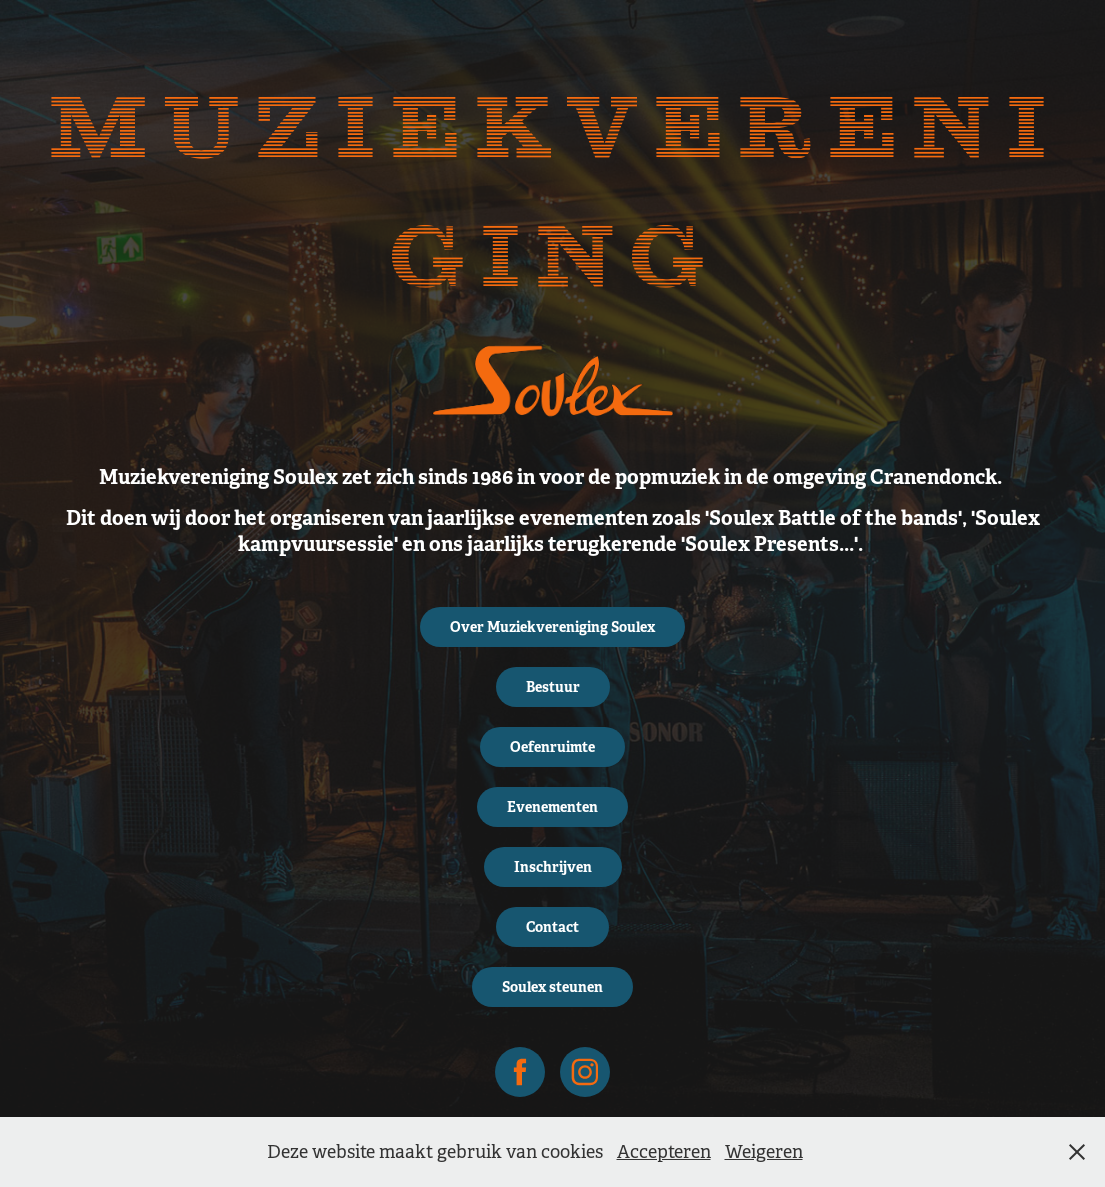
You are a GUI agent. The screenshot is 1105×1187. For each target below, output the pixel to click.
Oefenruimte (552, 747)
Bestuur (553, 687)
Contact (552, 927)
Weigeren (764, 1152)
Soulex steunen (552, 987)
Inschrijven (553, 867)
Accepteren (664, 1152)
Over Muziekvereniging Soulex (552, 627)
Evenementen (552, 807)
